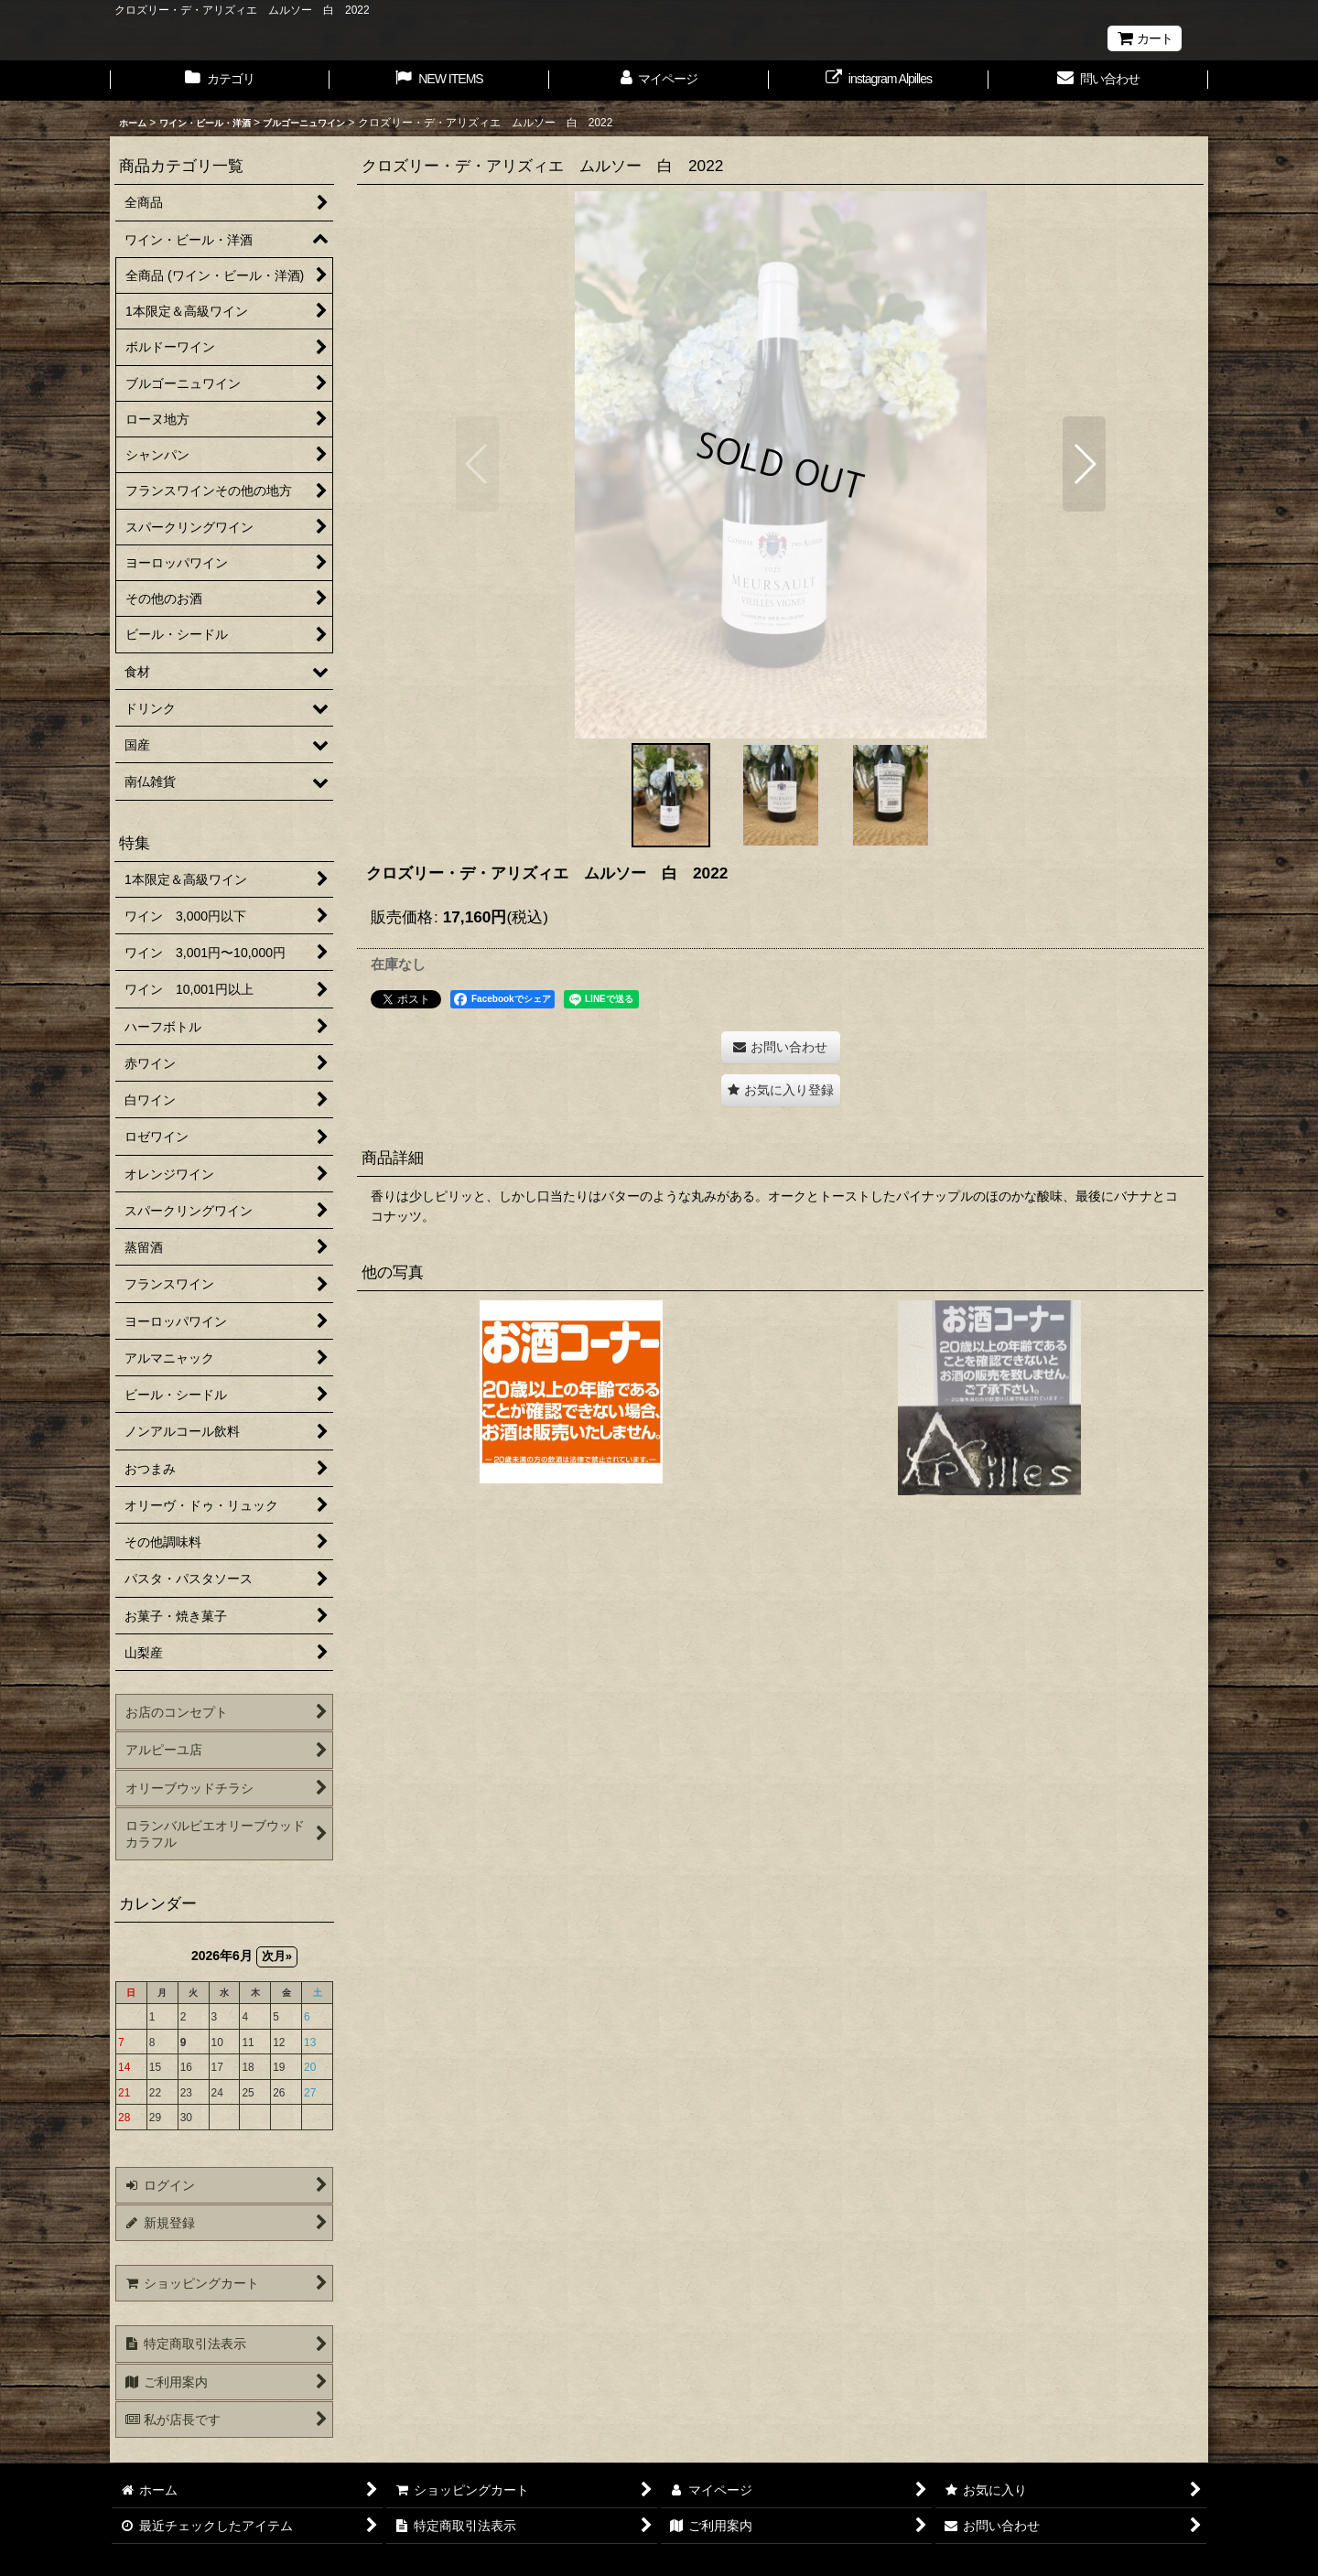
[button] (477, 464)
